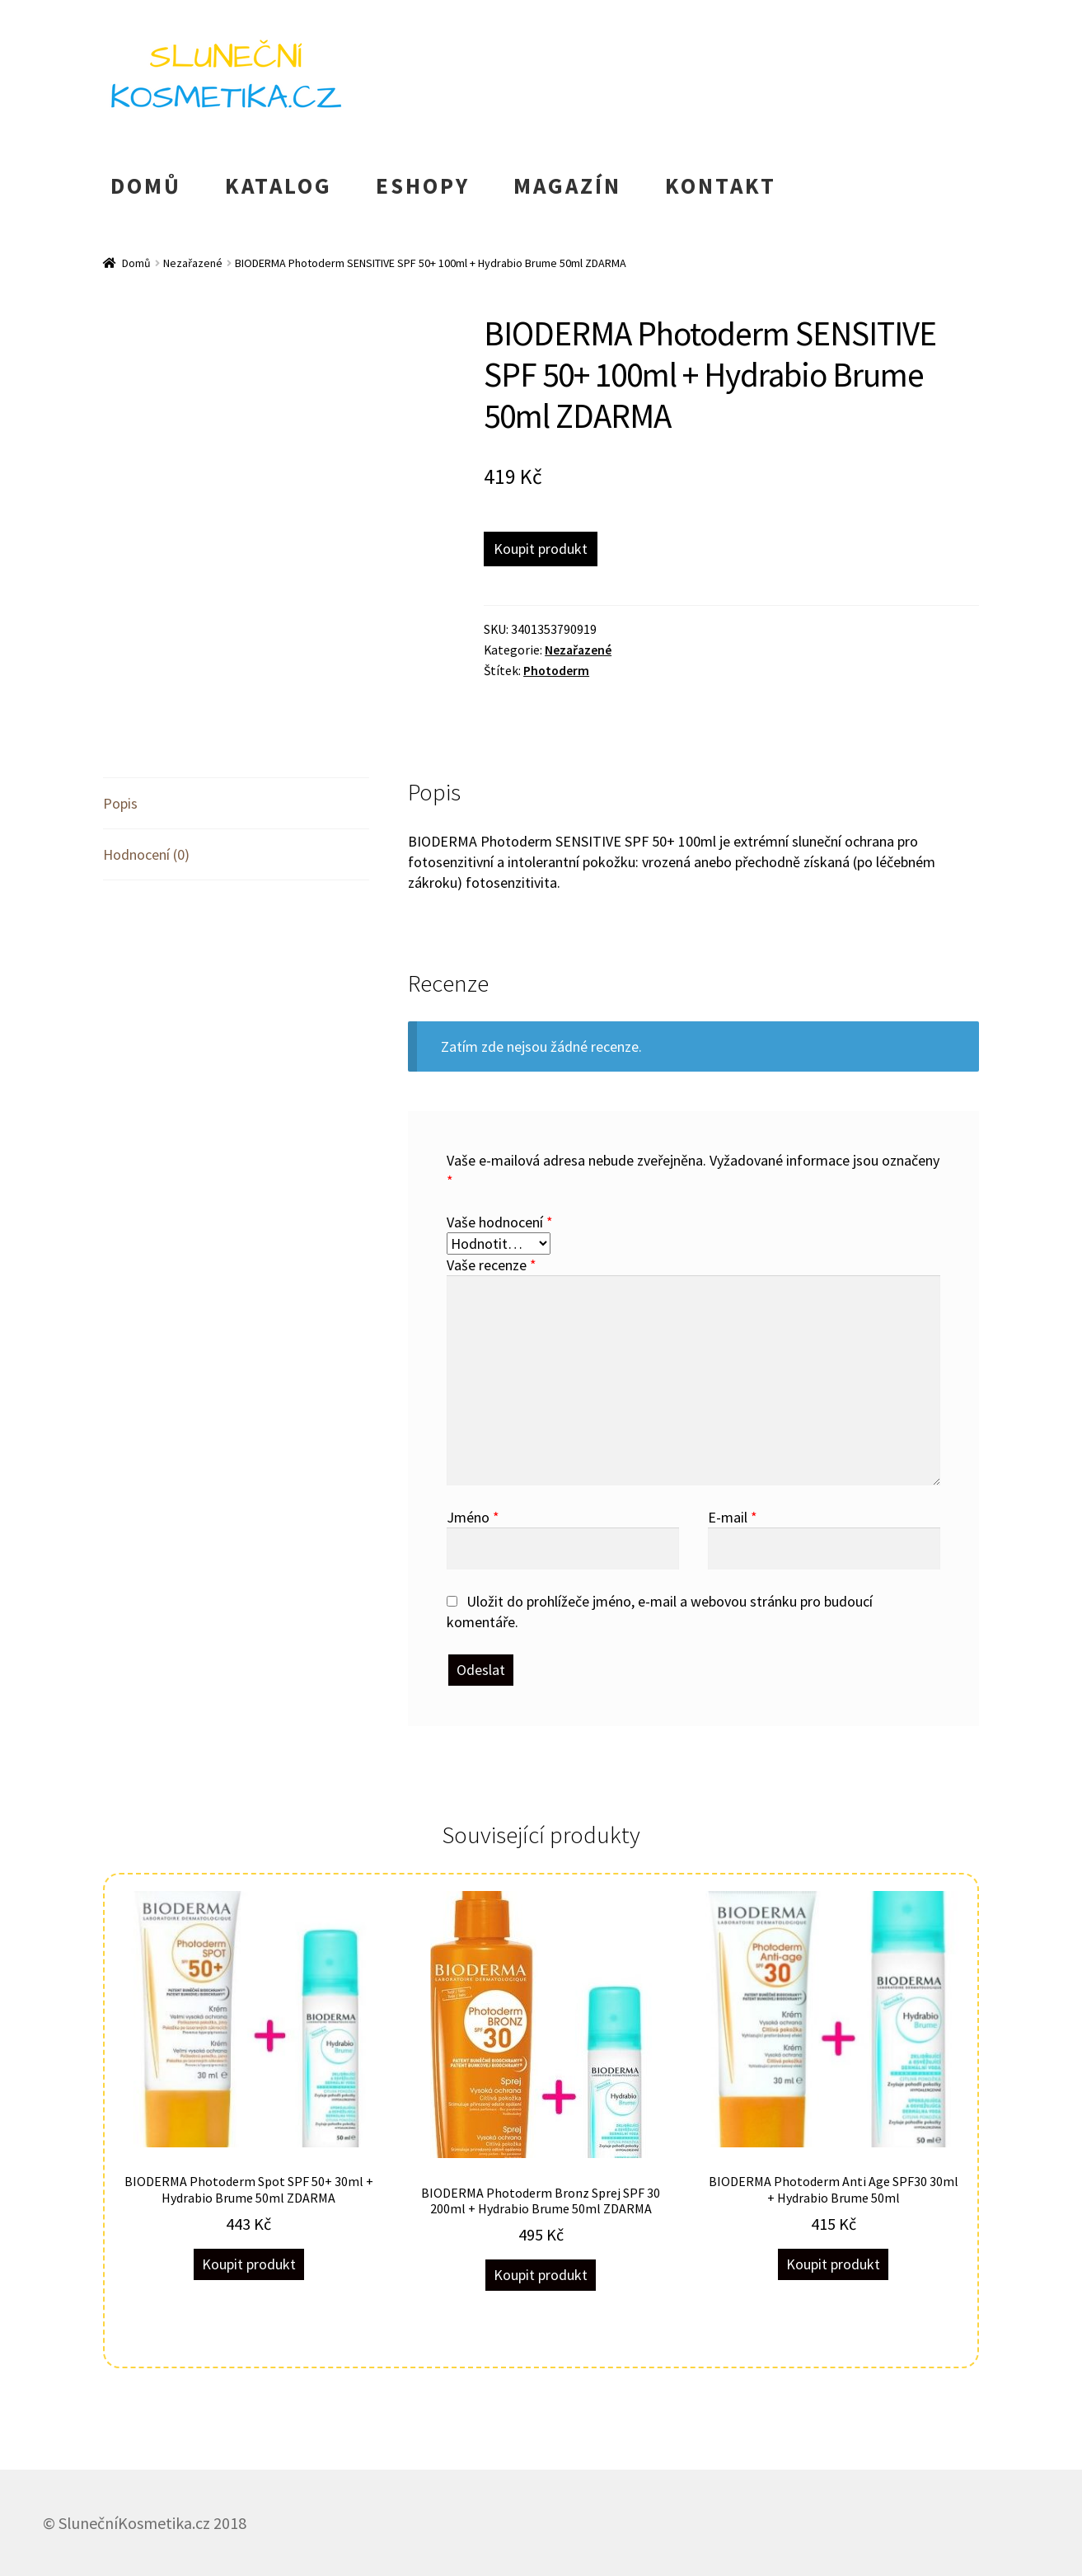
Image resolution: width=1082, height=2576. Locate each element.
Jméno (473, 1517)
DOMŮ (145, 185)
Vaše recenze (491, 1264)
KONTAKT (720, 185)
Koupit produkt (541, 548)
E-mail (732, 1517)
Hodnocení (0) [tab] (146, 854)
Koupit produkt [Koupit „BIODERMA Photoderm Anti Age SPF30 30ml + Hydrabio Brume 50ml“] (833, 2264)
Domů (136, 263)
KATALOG (278, 185)
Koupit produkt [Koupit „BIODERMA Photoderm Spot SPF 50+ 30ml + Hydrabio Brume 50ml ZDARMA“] (249, 2264)
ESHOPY (423, 185)
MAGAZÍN (567, 185)
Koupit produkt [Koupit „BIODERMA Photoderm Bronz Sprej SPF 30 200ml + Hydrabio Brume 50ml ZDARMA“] (541, 2274)
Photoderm (556, 670)
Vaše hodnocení (500, 1222)
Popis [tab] (120, 803)
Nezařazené (192, 263)
